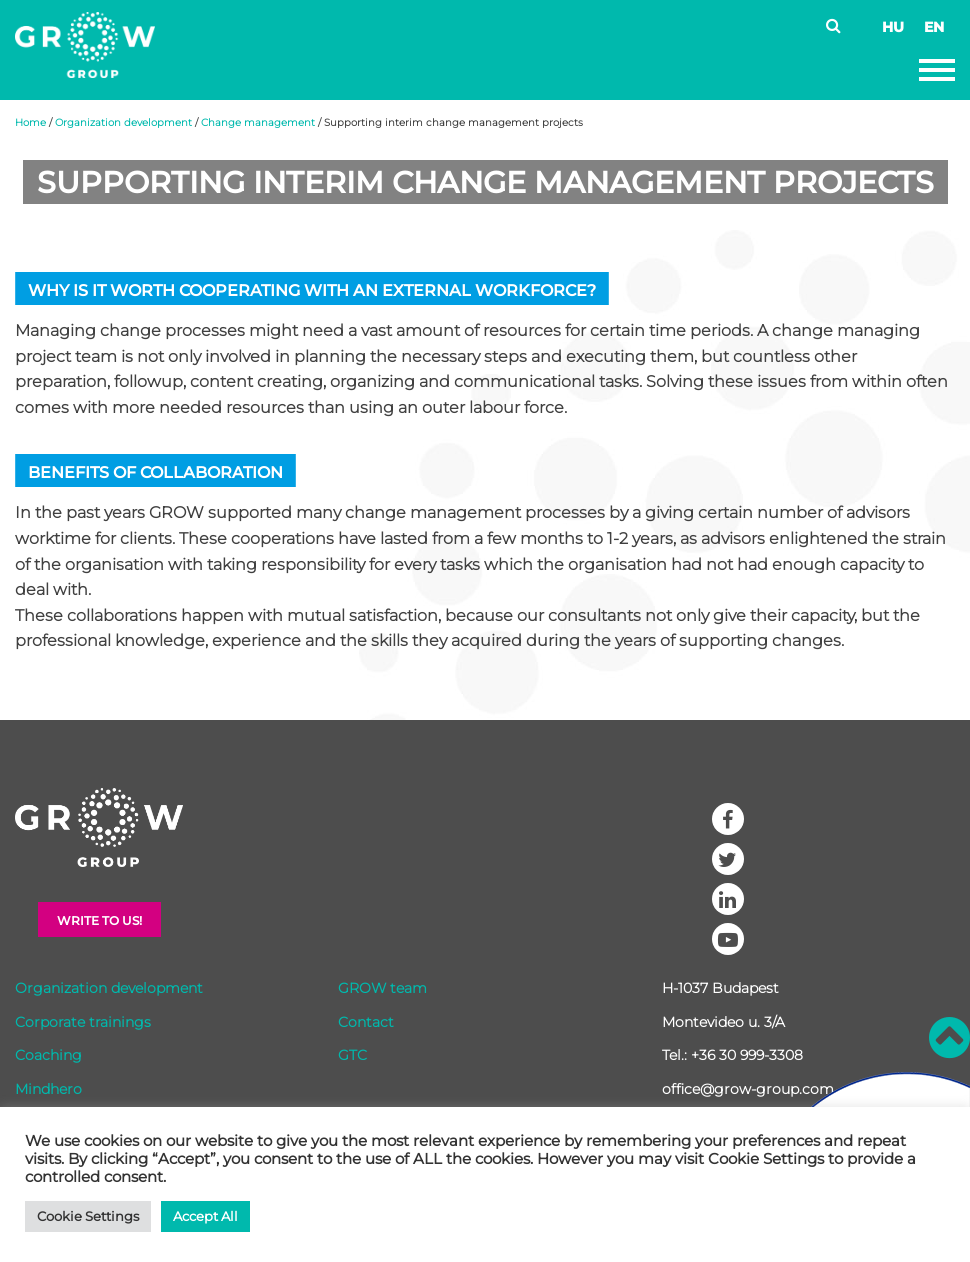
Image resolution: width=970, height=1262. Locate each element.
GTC (352, 1055)
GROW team (382, 988)
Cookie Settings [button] (88, 1216)
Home (30, 122)
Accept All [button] (205, 1216)
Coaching (48, 1055)
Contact (366, 1022)
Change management (258, 122)
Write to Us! (99, 920)
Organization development (123, 122)
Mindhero (48, 1089)
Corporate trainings (83, 1022)
